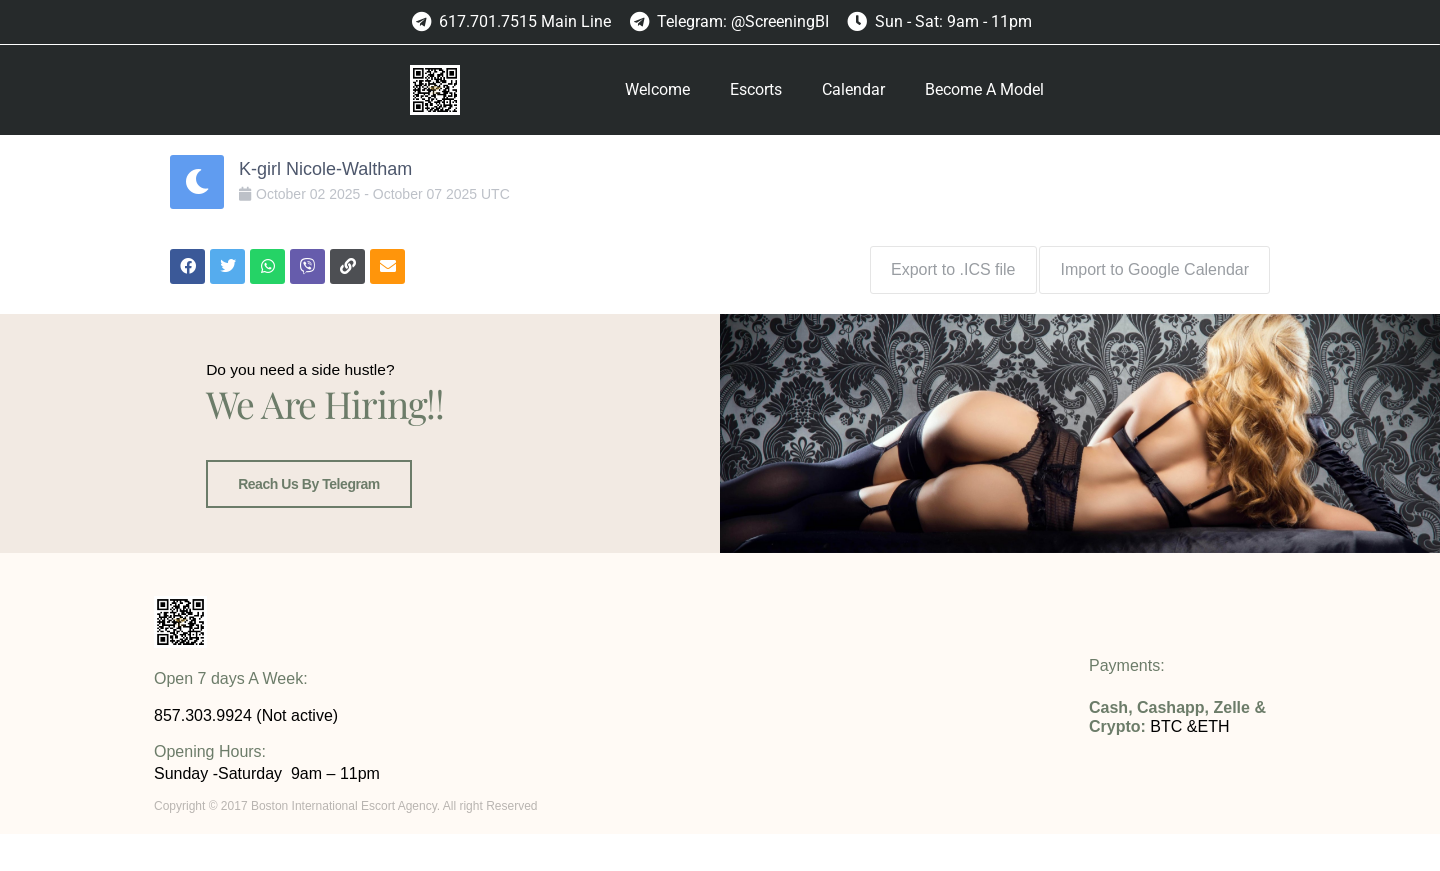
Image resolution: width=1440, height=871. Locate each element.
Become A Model (984, 89)
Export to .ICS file (946, 262)
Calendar (853, 89)
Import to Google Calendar (1154, 262)
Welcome (657, 89)
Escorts (756, 89)
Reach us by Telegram (305, 533)
